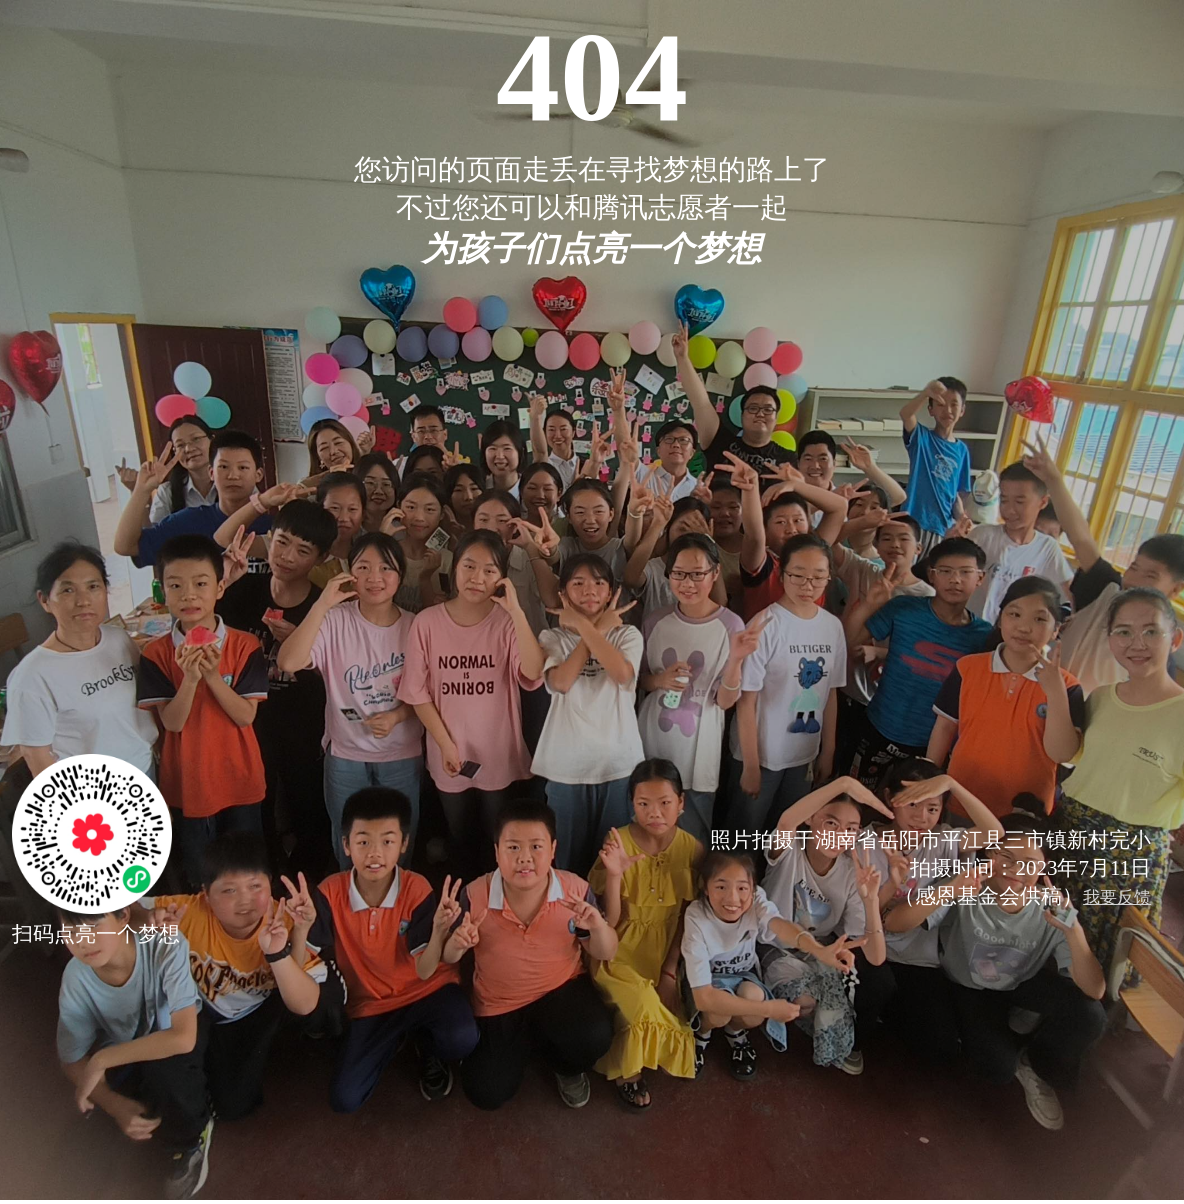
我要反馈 (1117, 897)
